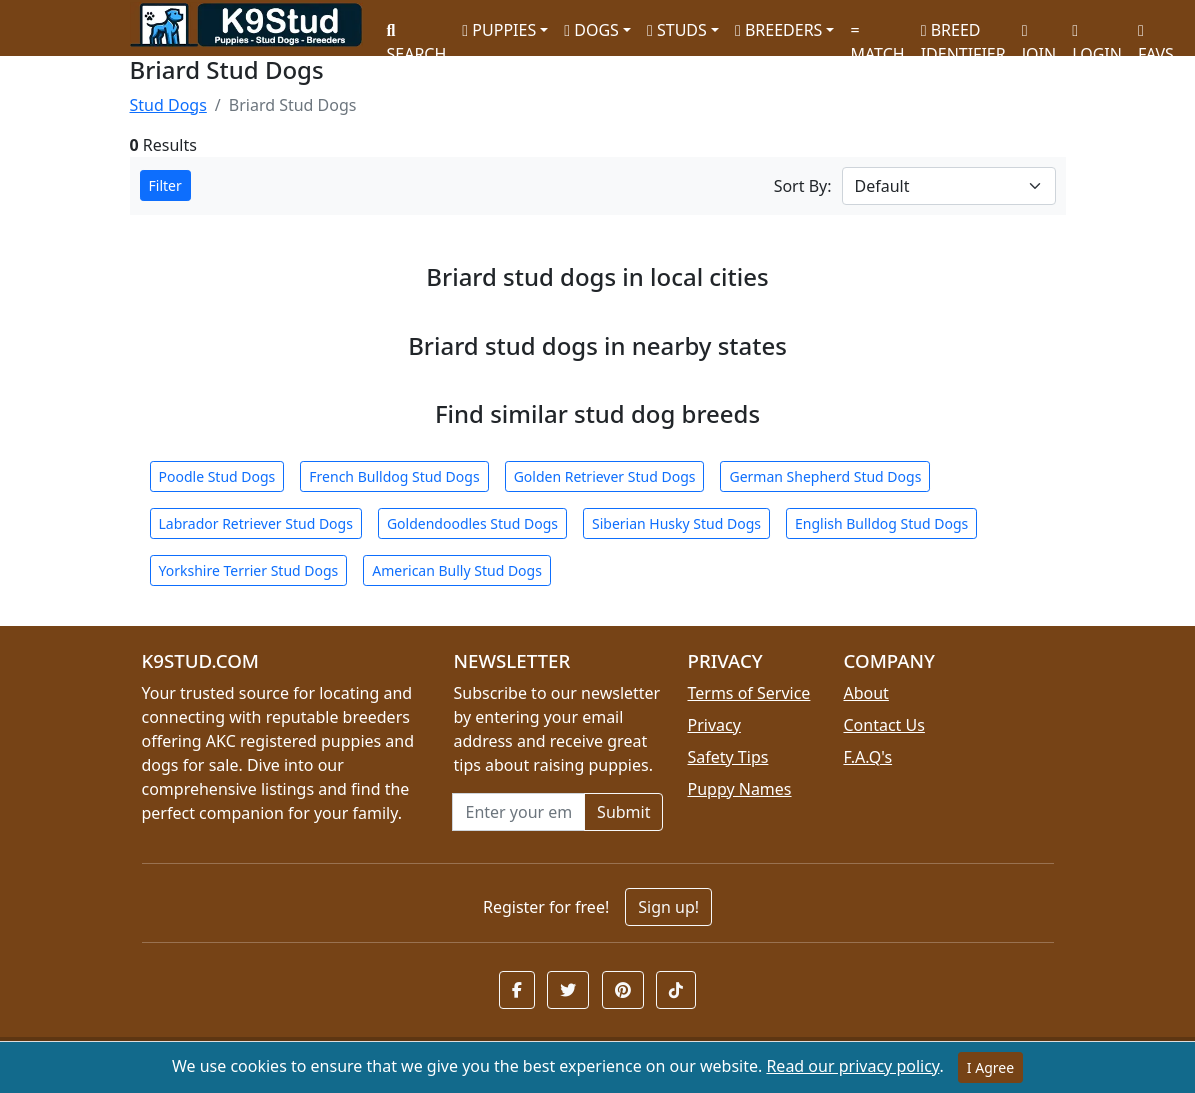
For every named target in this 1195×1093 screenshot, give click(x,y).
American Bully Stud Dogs (457, 570)
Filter (165, 185)
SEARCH (417, 35)
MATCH (877, 35)
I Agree (990, 1067)
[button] (517, 990)
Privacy (713, 725)
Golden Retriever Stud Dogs (605, 476)
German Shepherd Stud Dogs (825, 476)
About (865, 693)
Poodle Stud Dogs (217, 476)
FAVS (1156, 35)
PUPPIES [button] (499, 30)
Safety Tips (727, 757)
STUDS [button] (677, 30)
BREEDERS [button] (778, 30)
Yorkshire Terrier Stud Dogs (249, 570)
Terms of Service (748, 693)
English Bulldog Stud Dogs (881, 523)
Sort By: (803, 186)
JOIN (1039, 35)
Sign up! (668, 907)
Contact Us (883, 725)
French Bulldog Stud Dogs (394, 476)
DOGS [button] (591, 30)
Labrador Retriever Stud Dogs (256, 523)
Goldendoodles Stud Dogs (472, 523)
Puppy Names (739, 789)
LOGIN (1097, 35)
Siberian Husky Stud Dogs (676, 523)
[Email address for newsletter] (518, 812)
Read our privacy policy (852, 1066)
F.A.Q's (867, 757)
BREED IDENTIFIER (963, 33)
